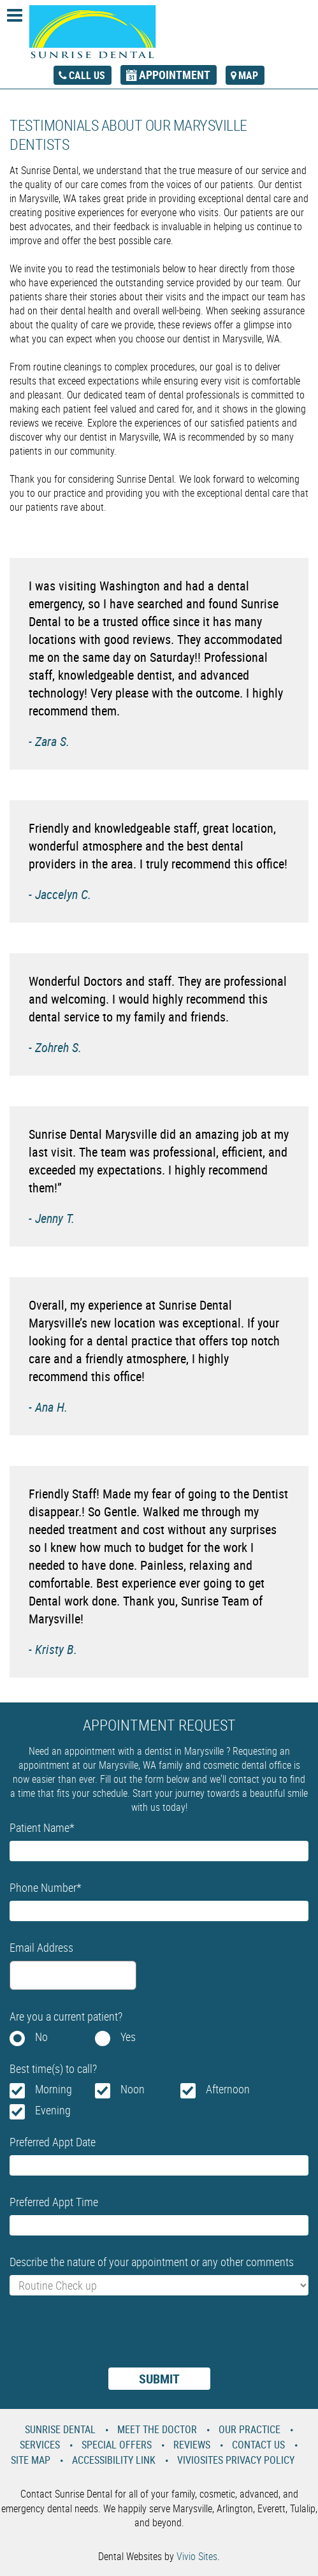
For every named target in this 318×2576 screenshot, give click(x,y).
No (41, 2036)
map (248, 75)
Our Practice (249, 2429)
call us (87, 75)
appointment (174, 74)
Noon (132, 2089)
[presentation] (106, 2339)
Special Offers (117, 2445)
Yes (128, 2036)
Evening (53, 2110)
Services (40, 2445)
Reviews (191, 2445)
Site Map (30, 2460)
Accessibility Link (113, 2460)
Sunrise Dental (60, 2429)
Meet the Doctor (157, 2429)
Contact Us (258, 2445)
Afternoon (228, 2089)
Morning (53, 2089)
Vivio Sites (197, 2556)
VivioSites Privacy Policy (235, 2460)
